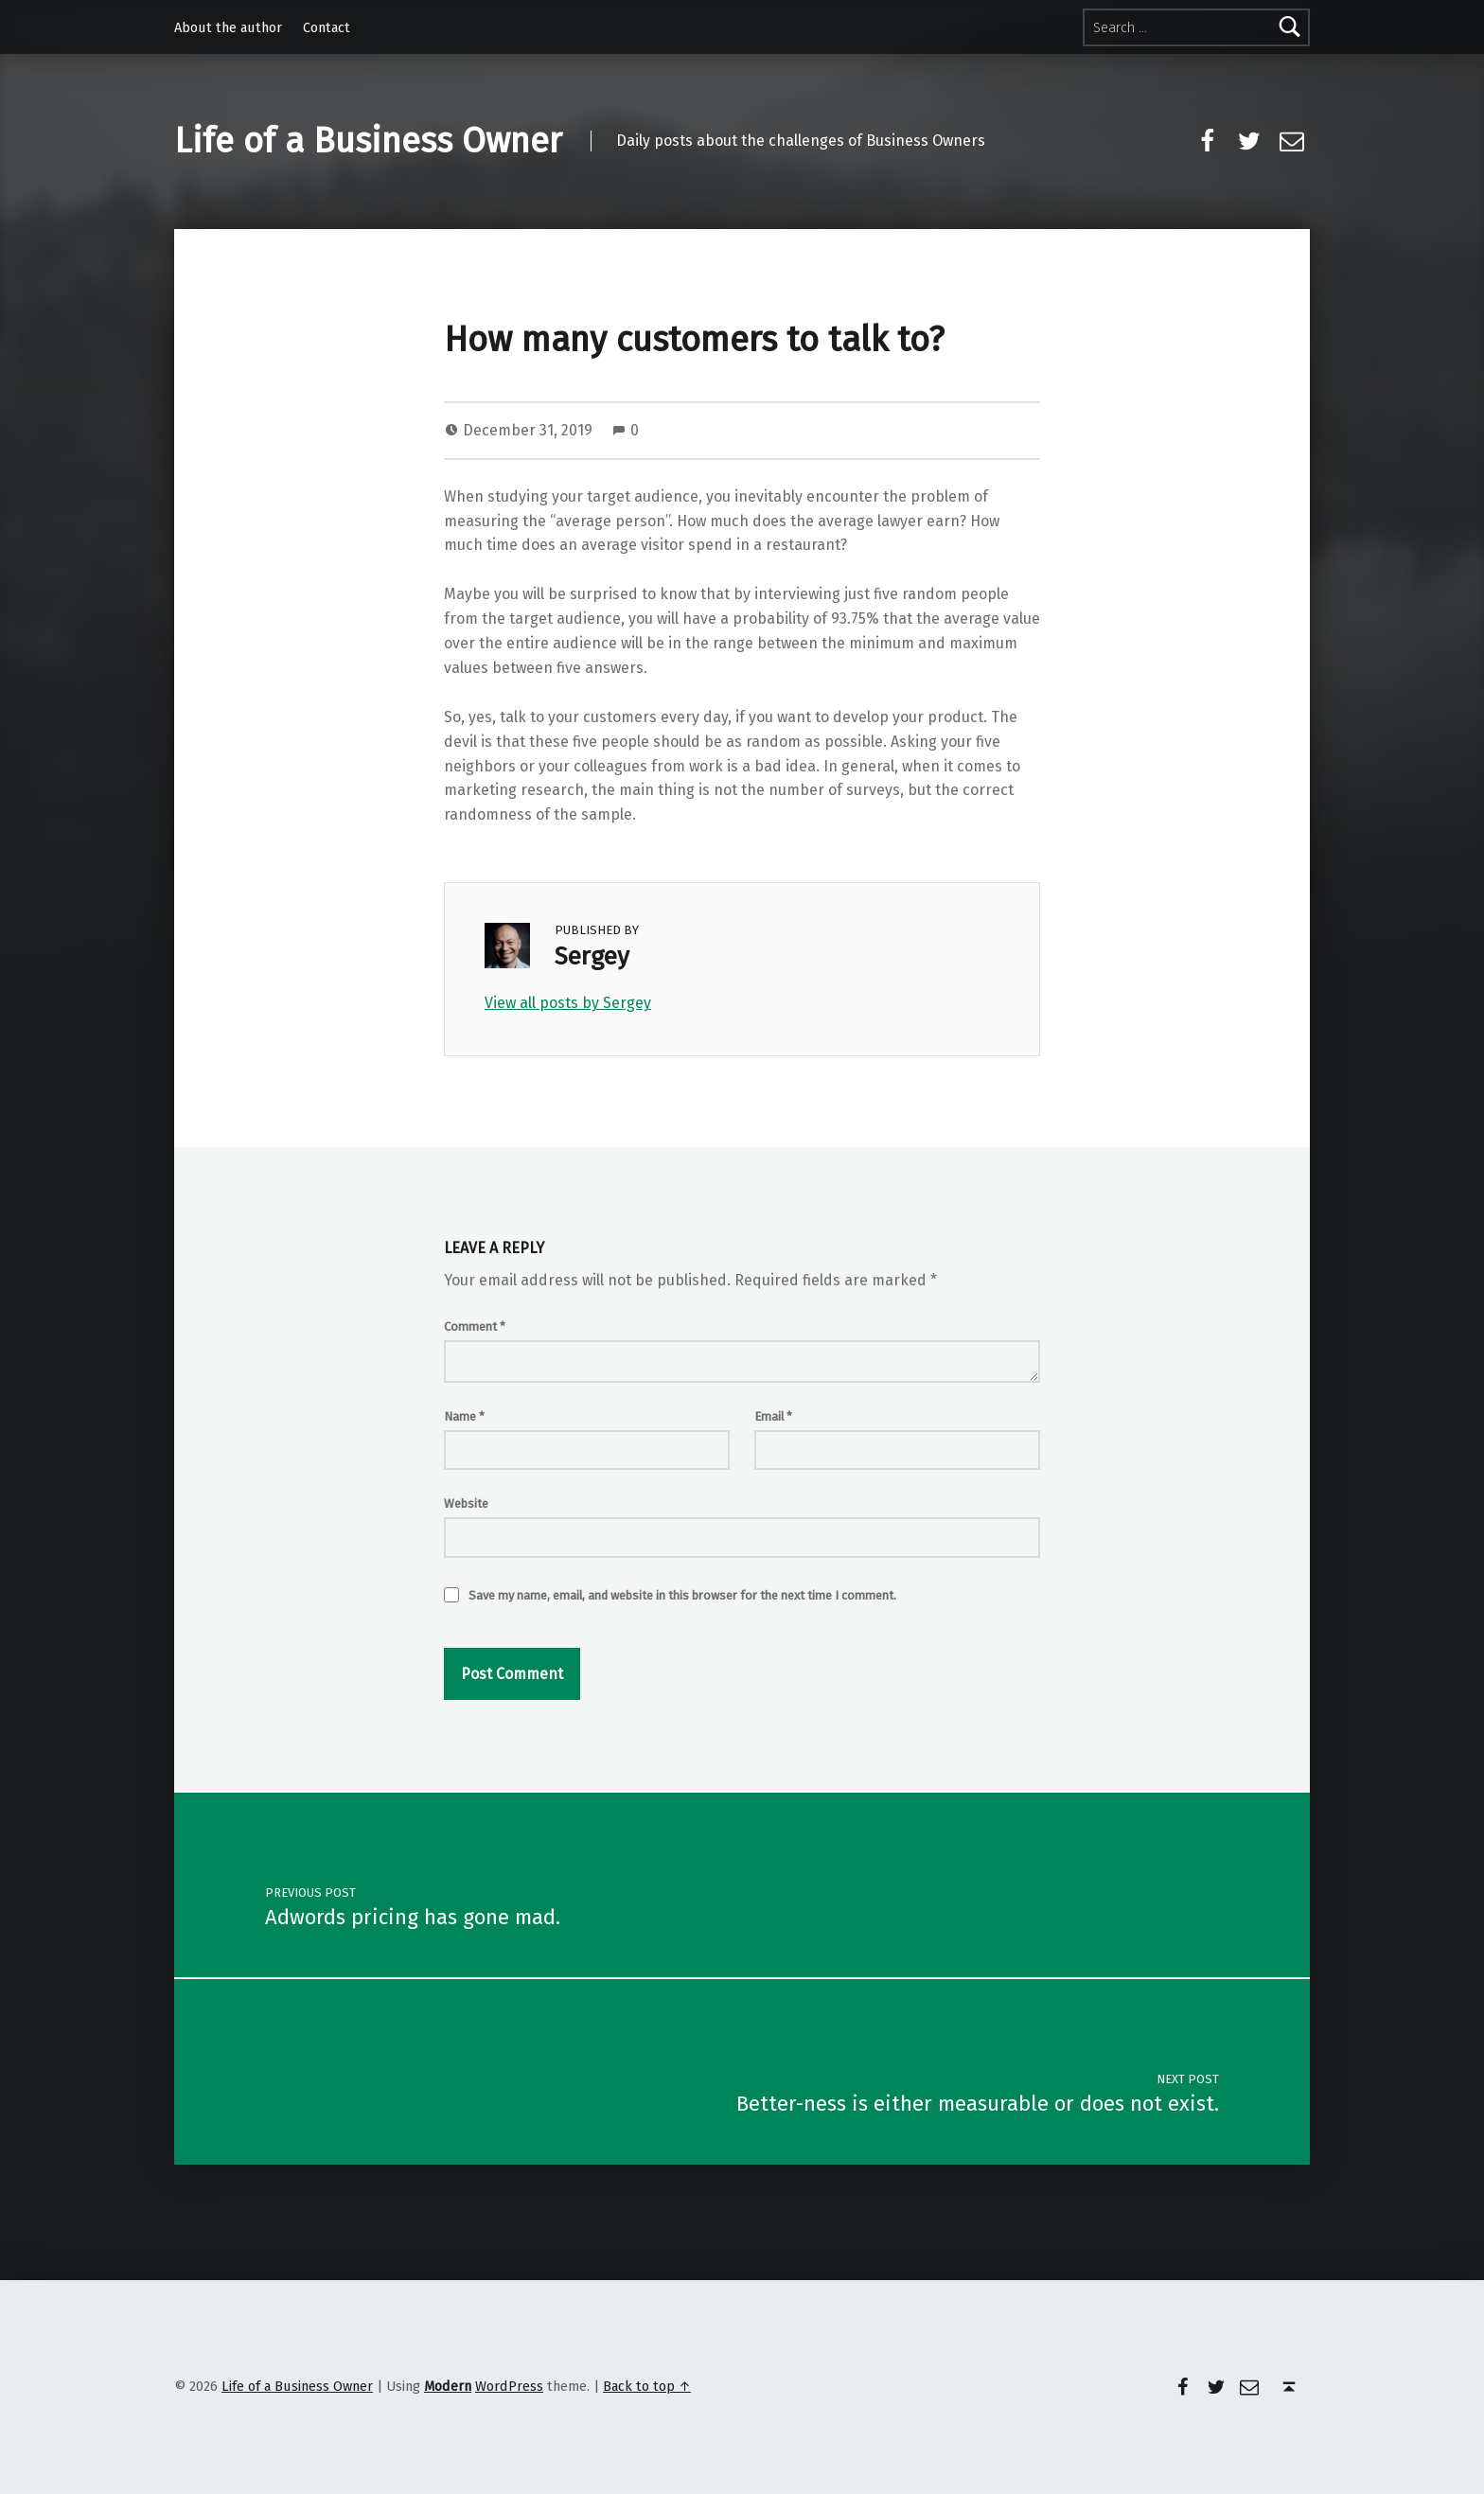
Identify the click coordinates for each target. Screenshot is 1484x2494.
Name (464, 1416)
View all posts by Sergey (568, 1003)
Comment (474, 1326)
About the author (228, 27)
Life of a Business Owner (368, 141)
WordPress (509, 2386)
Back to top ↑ (647, 2386)
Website (466, 1503)
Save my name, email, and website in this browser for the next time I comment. (682, 1595)
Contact (326, 27)
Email (773, 1416)
